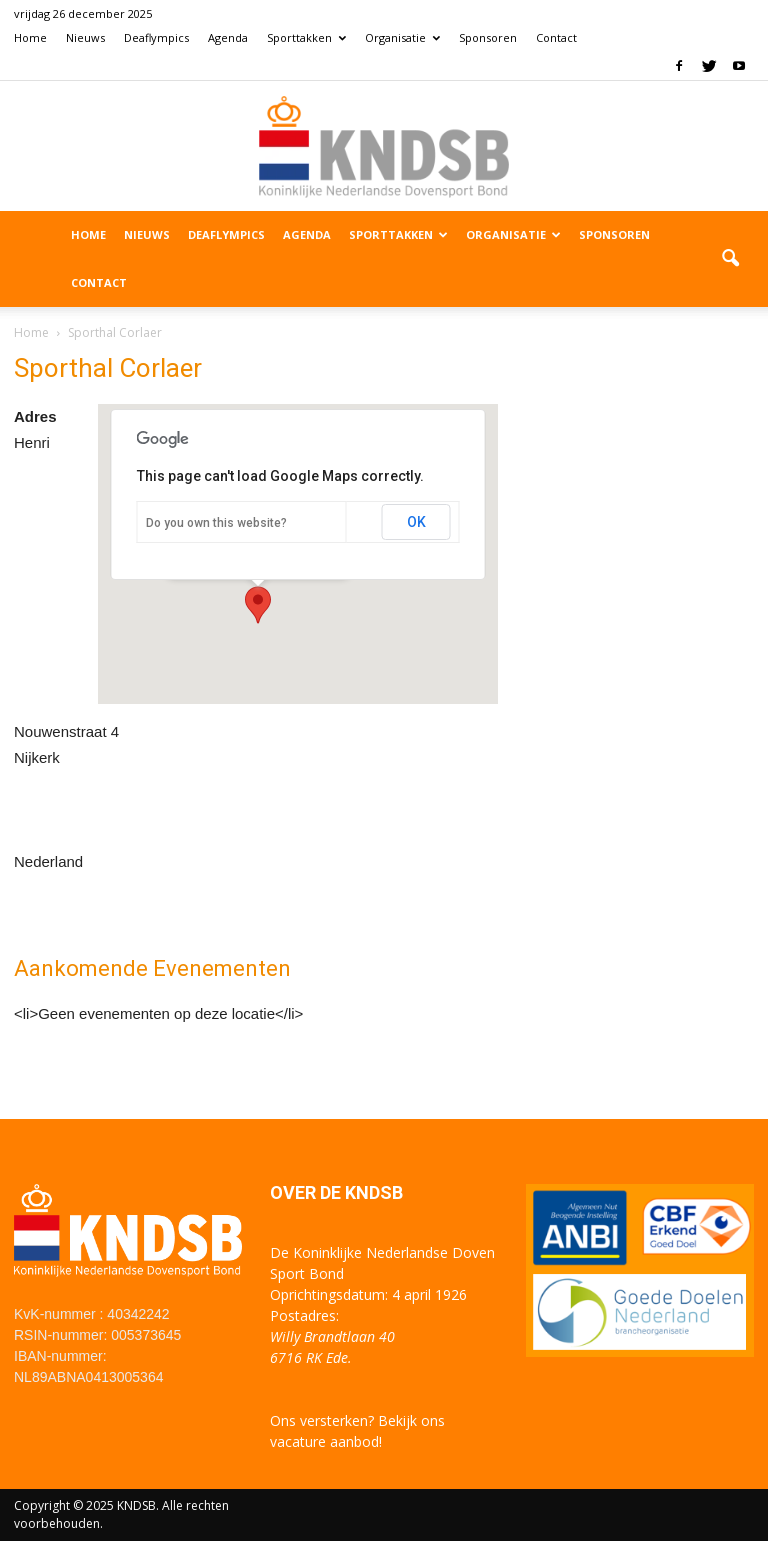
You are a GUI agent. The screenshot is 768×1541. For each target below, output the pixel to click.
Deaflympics (156, 37)
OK (416, 522)
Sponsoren (488, 37)
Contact (556, 37)
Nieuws (85, 37)
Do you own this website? (216, 523)
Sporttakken (306, 37)
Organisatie (402, 37)
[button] (730, 259)
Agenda (228, 37)
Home (30, 37)
